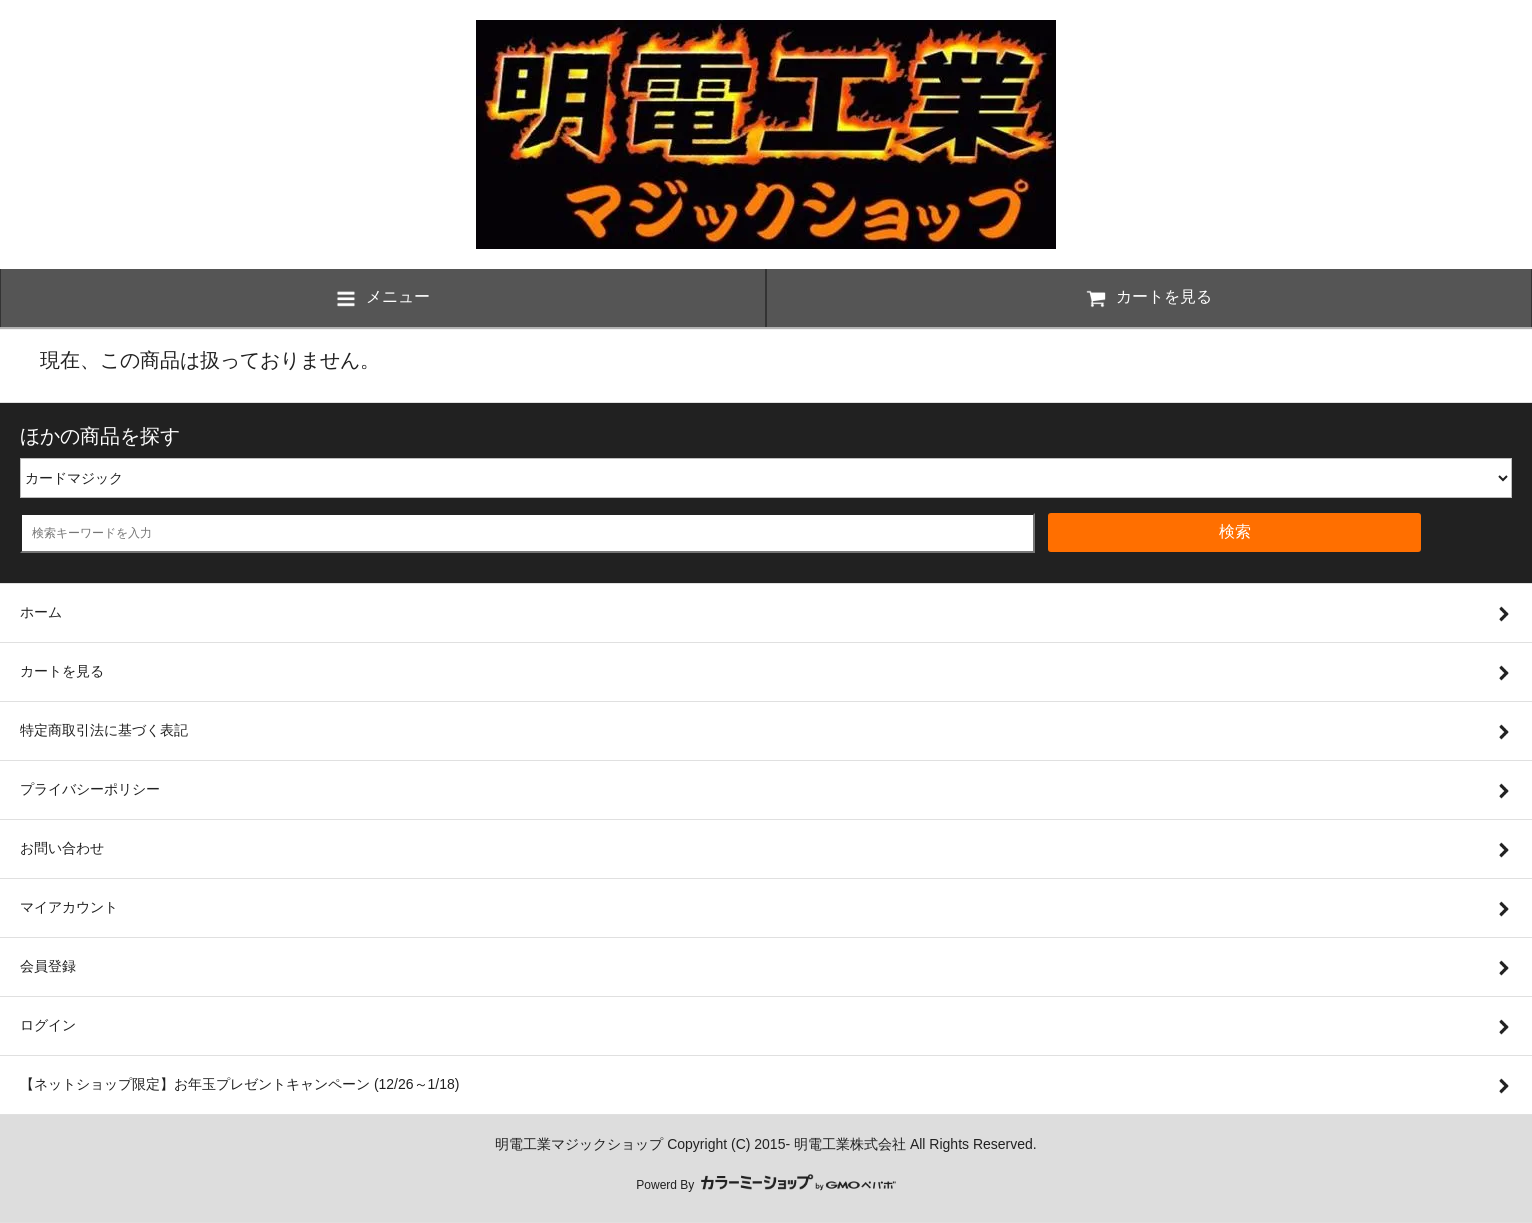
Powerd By (765, 1185)
